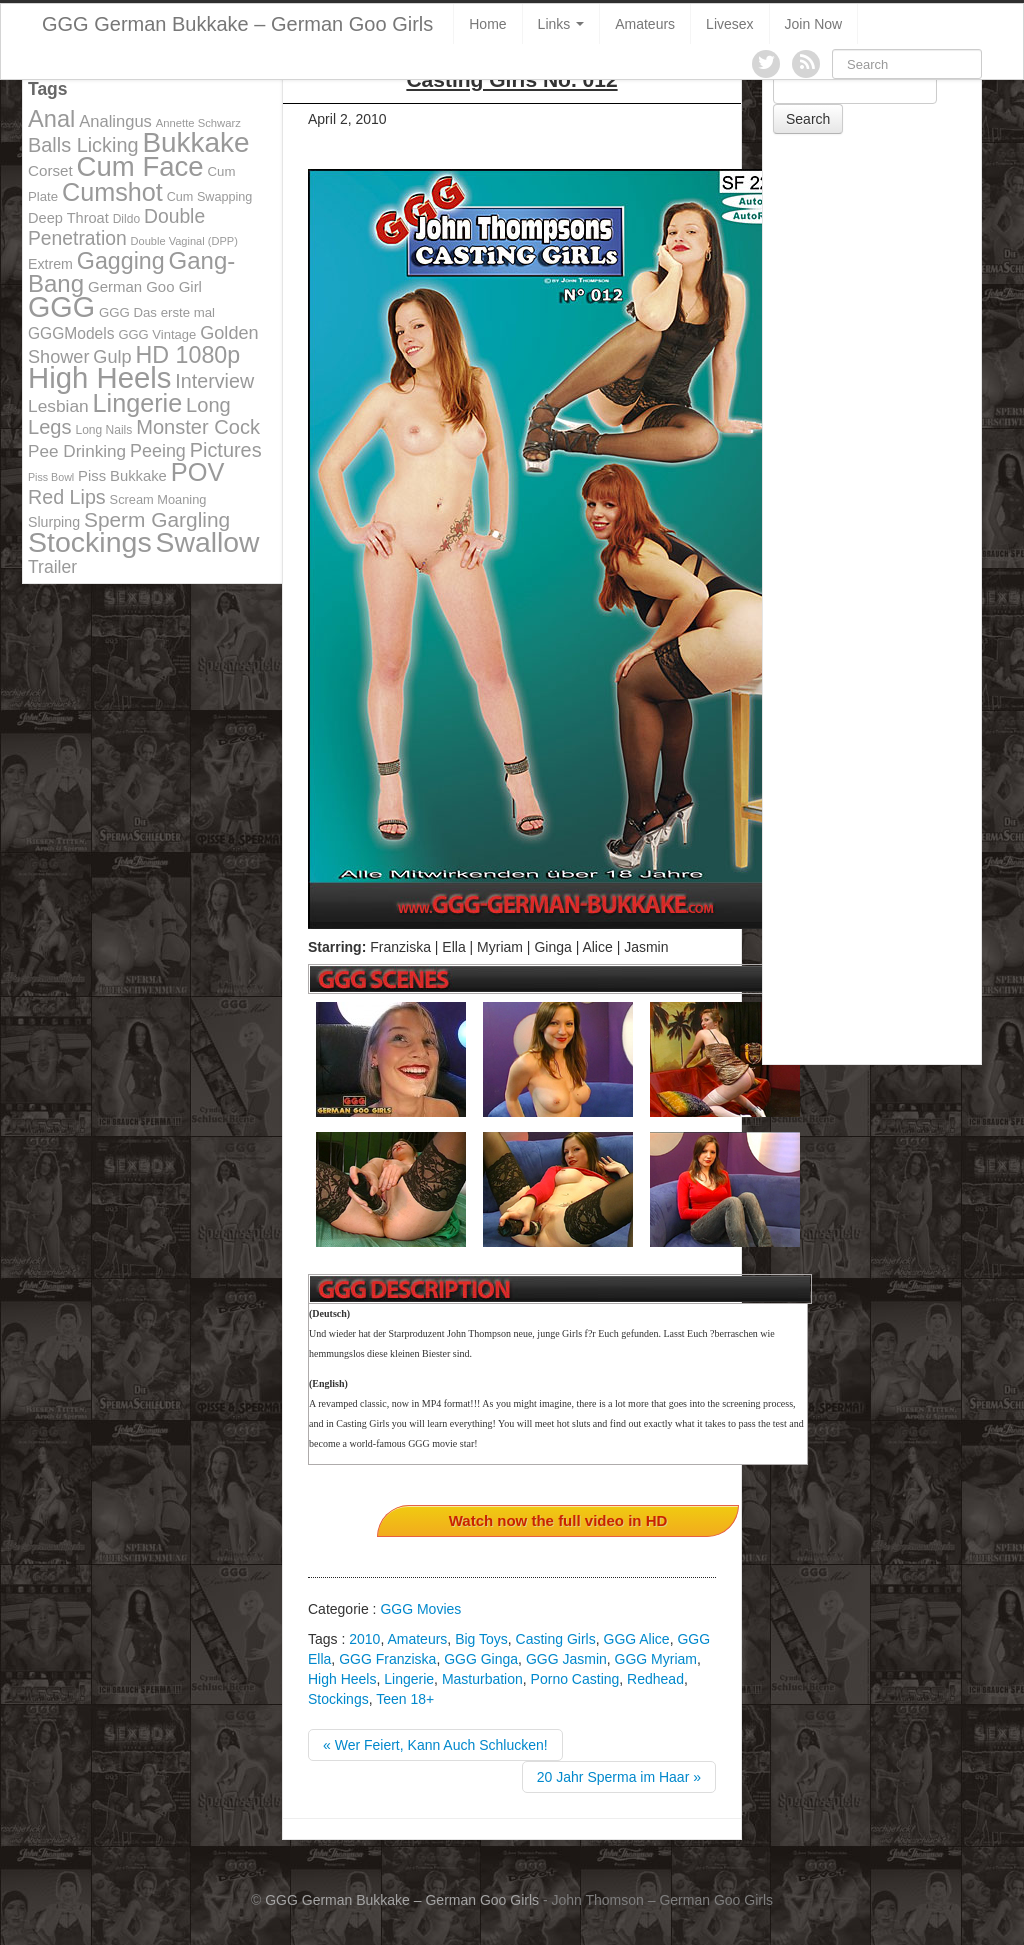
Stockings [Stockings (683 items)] (90, 542)
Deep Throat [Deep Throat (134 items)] (68, 218)
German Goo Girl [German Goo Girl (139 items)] (145, 286)
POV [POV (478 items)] (198, 472)
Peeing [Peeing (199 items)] (158, 451)
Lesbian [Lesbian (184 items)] (58, 406)
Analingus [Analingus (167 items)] (115, 121)
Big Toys (481, 1639)
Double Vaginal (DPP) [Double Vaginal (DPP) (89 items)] (184, 241)
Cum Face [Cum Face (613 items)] (140, 166)
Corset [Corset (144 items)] (50, 170)
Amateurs (645, 24)
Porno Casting (575, 1679)
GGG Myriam (656, 1659)
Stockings (338, 1699)
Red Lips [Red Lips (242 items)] (67, 497)
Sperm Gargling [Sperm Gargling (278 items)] (157, 519)
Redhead (655, 1679)
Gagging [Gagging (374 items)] (121, 261)
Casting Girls (556, 1639)
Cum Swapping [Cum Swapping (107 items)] (210, 197)
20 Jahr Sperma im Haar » (619, 1777)
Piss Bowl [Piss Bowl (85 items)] (51, 477)
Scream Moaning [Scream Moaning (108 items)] (158, 499)
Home (487, 24)
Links (561, 24)
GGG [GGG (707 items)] (61, 307)
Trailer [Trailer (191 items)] (52, 567)
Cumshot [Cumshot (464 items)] (112, 192)
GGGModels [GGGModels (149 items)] (71, 333)
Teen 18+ (405, 1699)
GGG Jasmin (566, 1659)
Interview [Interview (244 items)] (214, 381)
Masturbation (482, 1679)
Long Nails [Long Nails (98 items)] (103, 430)
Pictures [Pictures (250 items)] (226, 450)
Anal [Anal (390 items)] (51, 119)
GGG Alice (637, 1639)
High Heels (342, 1679)
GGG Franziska (387, 1659)
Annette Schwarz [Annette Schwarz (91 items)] (198, 123)
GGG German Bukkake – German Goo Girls (237, 24)
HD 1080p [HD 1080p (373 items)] (188, 355)
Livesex (729, 24)
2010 (364, 1639)
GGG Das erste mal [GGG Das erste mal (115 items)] (157, 312)
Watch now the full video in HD (558, 1520)
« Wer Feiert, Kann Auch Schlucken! (435, 1745)
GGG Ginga (481, 1659)
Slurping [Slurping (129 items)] (54, 522)
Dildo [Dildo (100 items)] (126, 219)
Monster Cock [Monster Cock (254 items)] (198, 427)
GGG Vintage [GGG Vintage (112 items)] (157, 334)
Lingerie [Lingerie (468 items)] (138, 403)
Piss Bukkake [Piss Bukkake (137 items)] (122, 476)
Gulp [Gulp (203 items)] (112, 357)
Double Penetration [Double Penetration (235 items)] (116, 227)
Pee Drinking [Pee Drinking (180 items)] (77, 451)
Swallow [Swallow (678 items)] (208, 542)
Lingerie (409, 1679)
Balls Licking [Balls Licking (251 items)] (83, 145)
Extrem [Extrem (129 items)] (50, 264)
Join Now (814, 24)
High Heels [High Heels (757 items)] (99, 377)
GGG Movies (420, 1609)
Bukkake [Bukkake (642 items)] (195, 142)
